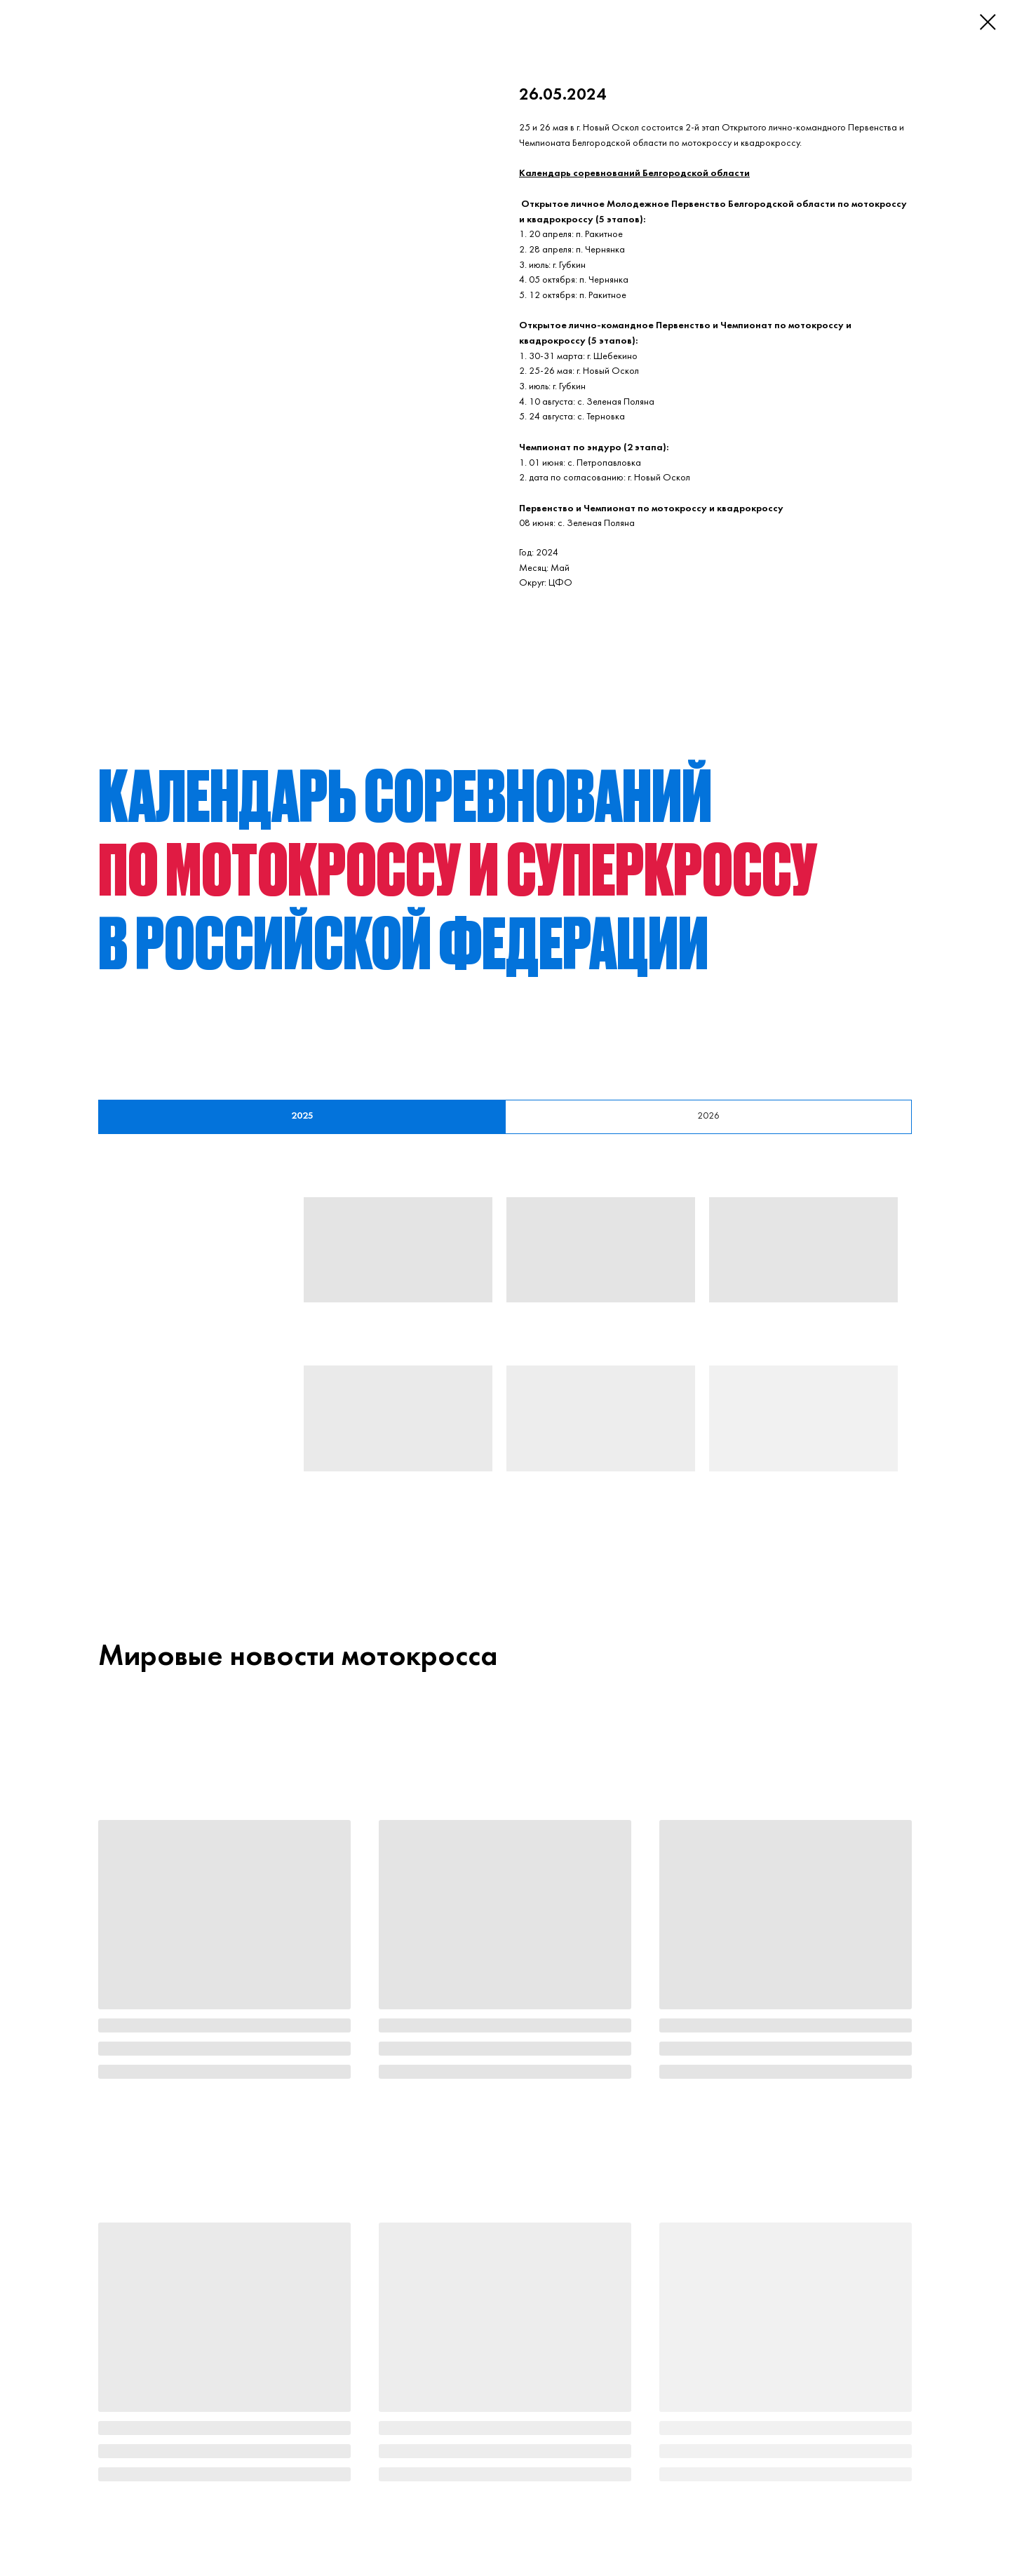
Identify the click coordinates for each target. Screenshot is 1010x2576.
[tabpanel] (505, 1360)
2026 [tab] (708, 1116)
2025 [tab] (302, 1116)
